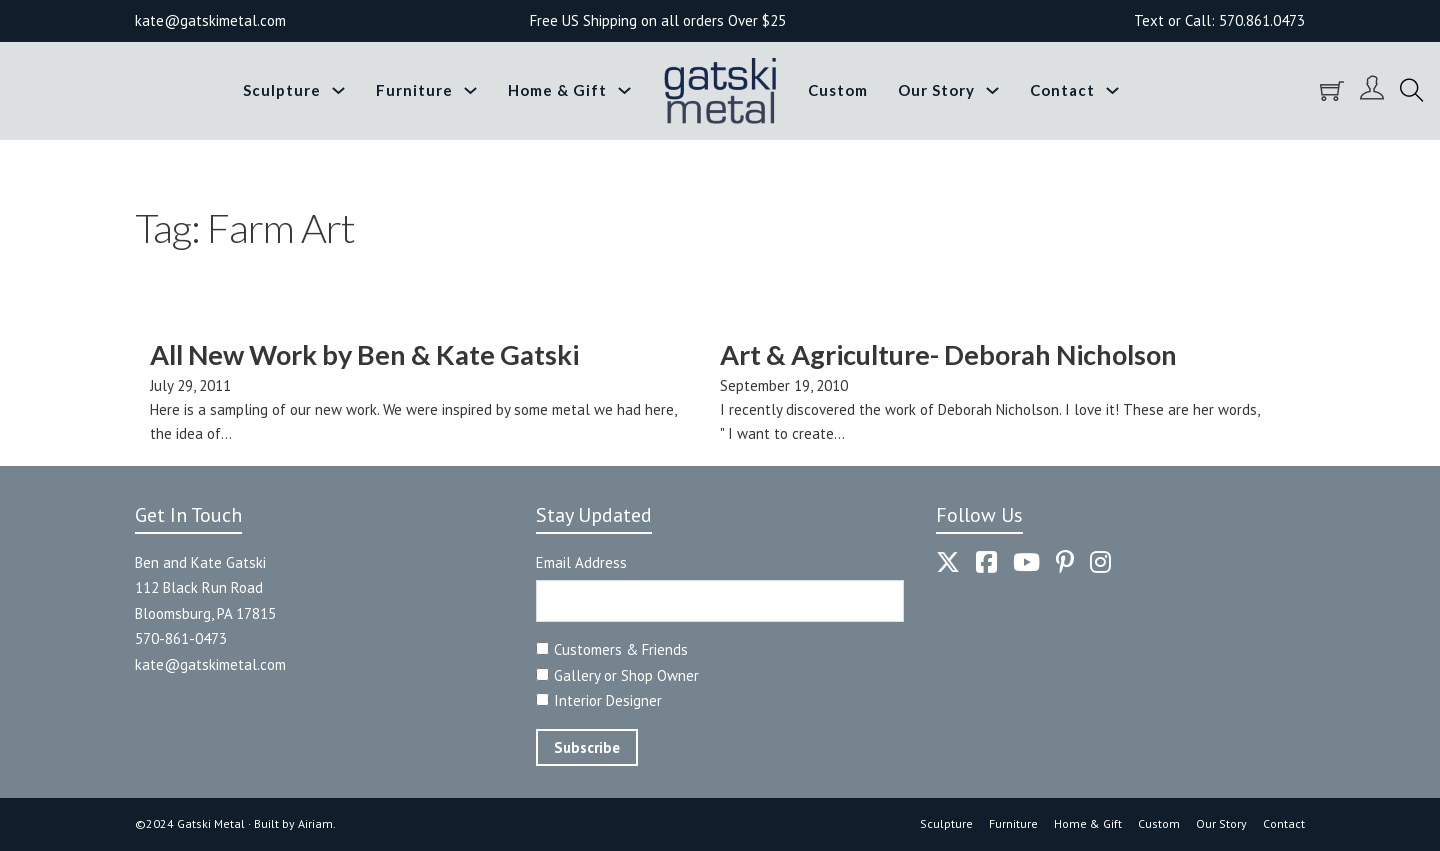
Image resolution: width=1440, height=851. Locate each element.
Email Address (581, 562)
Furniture (414, 90)
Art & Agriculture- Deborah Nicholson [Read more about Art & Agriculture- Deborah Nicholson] (948, 354)
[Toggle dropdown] (338, 90)
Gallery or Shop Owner (626, 675)
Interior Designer (608, 700)
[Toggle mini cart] (1332, 91)
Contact (1062, 90)
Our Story (936, 90)
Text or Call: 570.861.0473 (1219, 20)
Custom (838, 90)
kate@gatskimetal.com (210, 664)
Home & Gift (557, 90)
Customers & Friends (621, 649)
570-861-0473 (181, 638)
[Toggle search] (1412, 91)
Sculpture (282, 90)
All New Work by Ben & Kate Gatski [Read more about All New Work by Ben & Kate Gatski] (364, 354)
